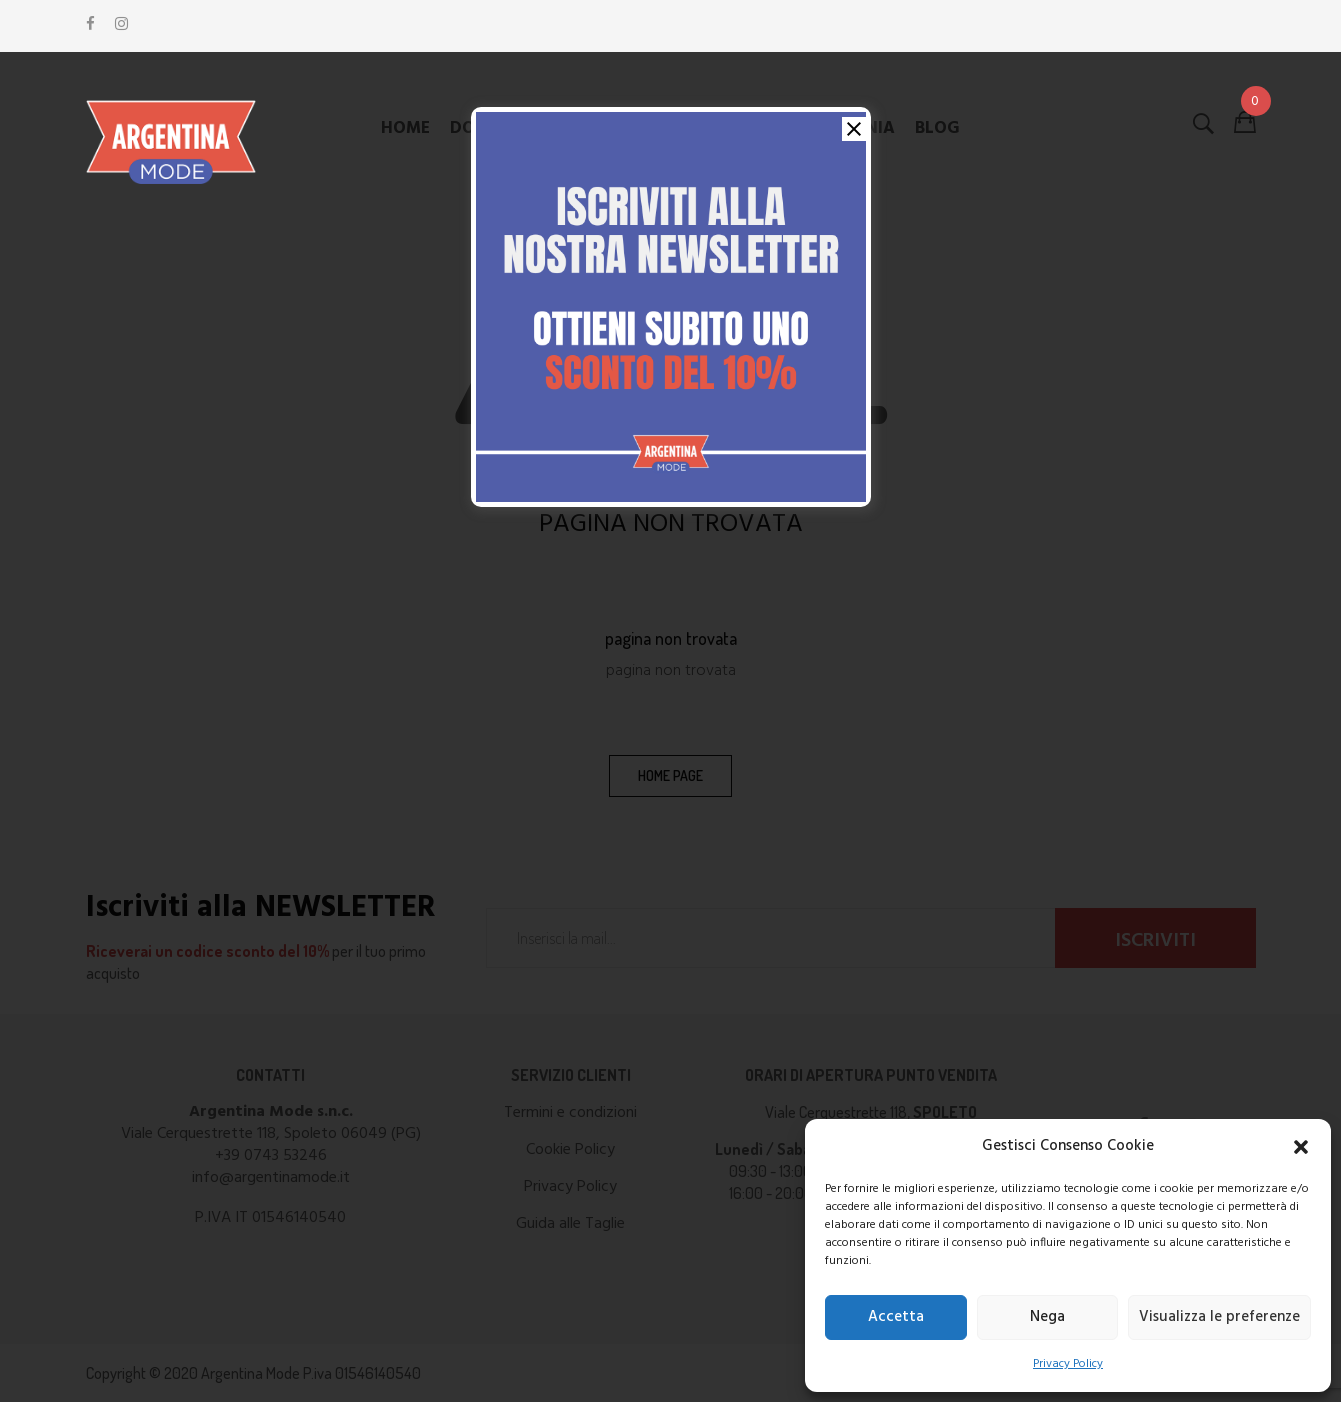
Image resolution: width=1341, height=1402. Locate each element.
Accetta (896, 1317)
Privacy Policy (1068, 1364)
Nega (1047, 1317)
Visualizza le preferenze (1219, 1317)
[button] (1301, 1147)
